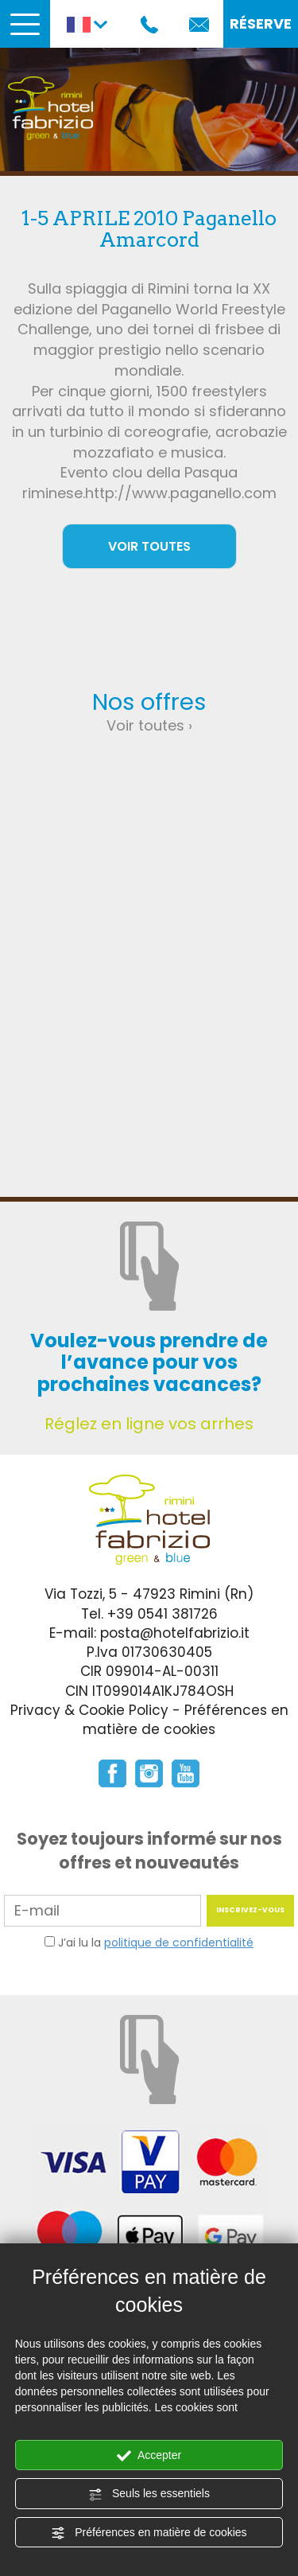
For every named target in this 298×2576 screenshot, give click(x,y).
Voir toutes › (149, 725)
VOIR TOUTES (149, 546)
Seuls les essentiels (149, 2494)
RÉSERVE (261, 23)
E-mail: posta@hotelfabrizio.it (149, 1633)
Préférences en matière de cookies (148, 2533)
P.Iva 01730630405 (149, 1652)
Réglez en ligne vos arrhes (149, 1424)
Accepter (149, 2456)
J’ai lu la (155, 1943)
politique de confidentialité (178, 1943)
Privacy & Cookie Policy (89, 1710)
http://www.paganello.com (181, 493)
